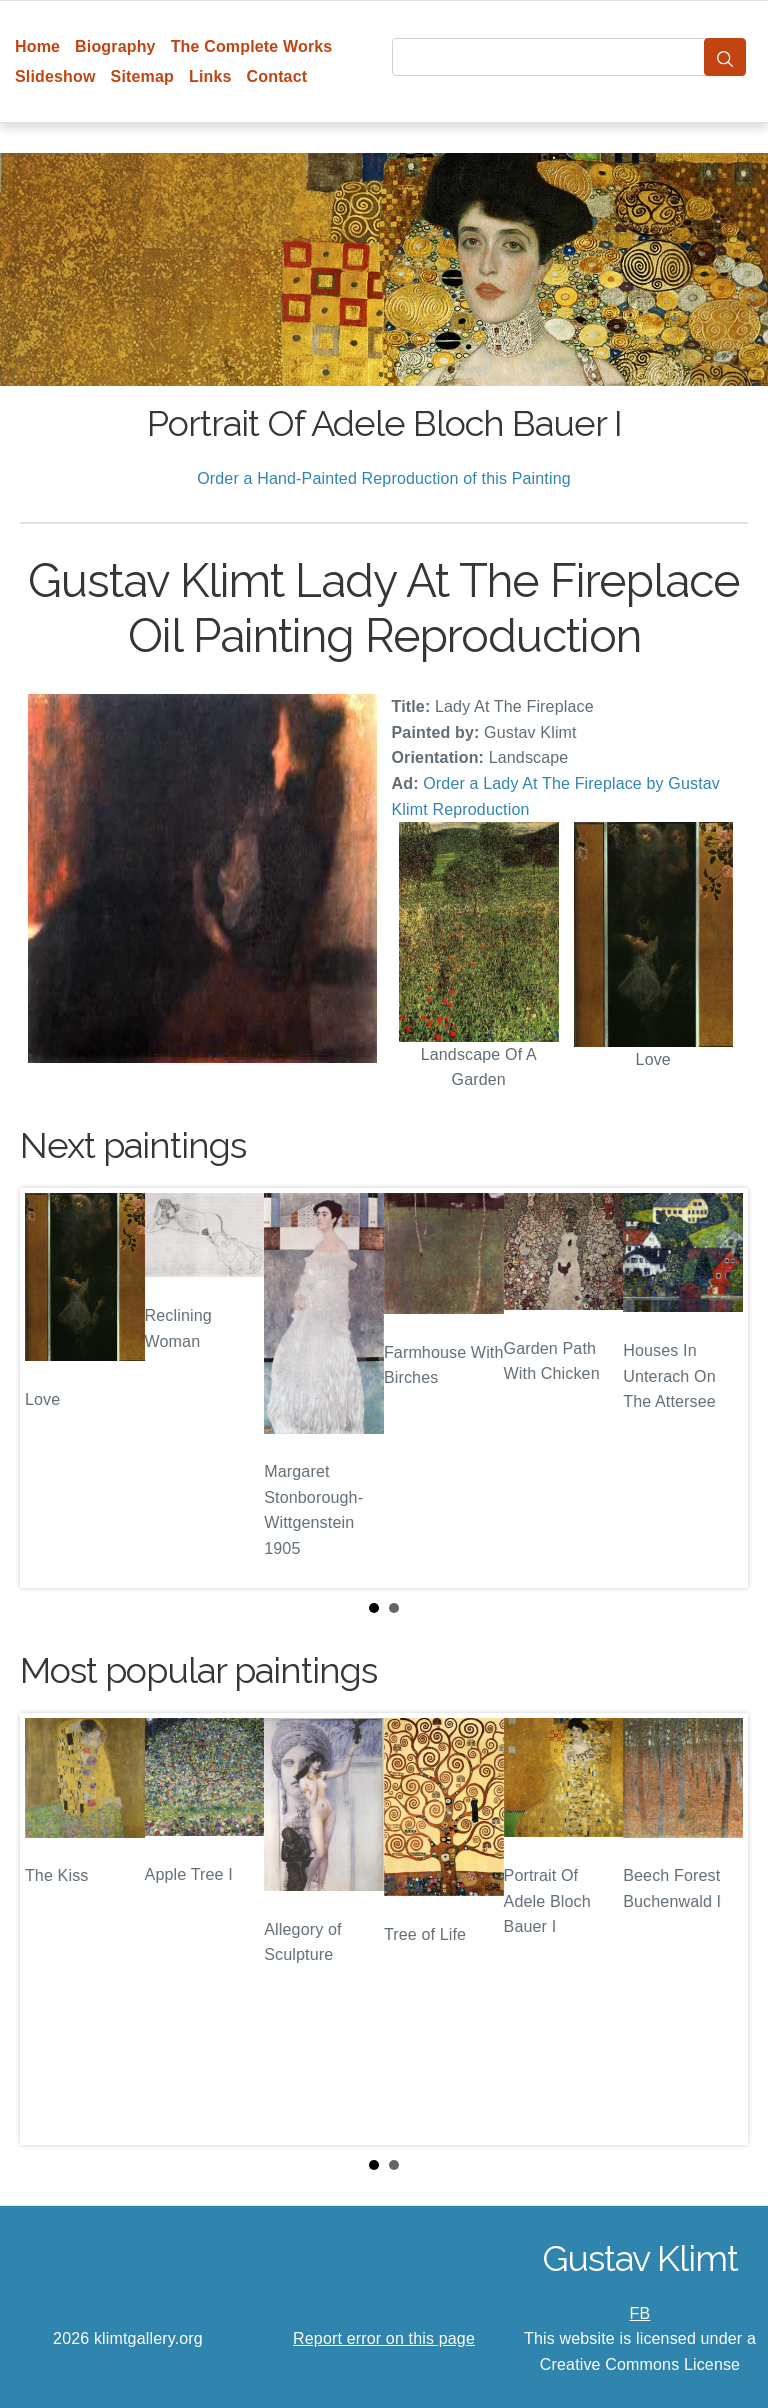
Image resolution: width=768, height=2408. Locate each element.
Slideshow (55, 76)
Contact (277, 76)
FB (640, 2313)
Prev (51, 1388)
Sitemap (142, 76)
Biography (115, 46)
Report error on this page (384, 2338)
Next (717, 1388)
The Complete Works (252, 46)
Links (210, 76)
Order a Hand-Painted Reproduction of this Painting (384, 478)
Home (37, 46)
